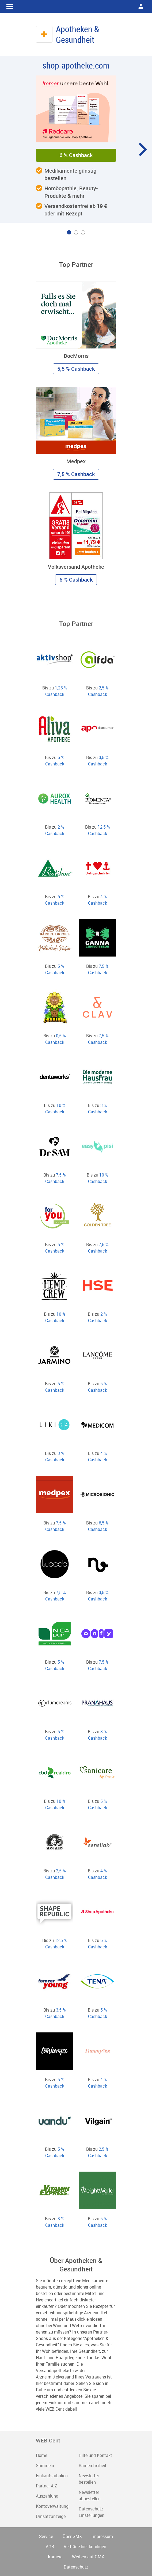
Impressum (102, 2536)
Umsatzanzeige (51, 2516)
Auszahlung (47, 2496)
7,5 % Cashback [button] (76, 474)
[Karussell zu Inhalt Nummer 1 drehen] (69, 232)
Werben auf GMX (88, 2557)
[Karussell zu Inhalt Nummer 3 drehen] (83, 232)
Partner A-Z (46, 2486)
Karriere (55, 2557)
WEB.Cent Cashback (76, 6)
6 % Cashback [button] (76, 155)
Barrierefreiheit (93, 2465)
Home (41, 2455)
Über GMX (72, 2536)
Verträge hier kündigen (85, 2547)
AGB (50, 2547)
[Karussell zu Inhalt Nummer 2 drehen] (76, 232)
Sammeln (45, 2465)
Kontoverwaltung (52, 2506)
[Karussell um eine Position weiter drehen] (142, 149)
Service (46, 2536)
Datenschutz (76, 2567)
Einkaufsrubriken (52, 2476)
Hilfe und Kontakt (95, 2455)
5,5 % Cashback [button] (76, 368)
